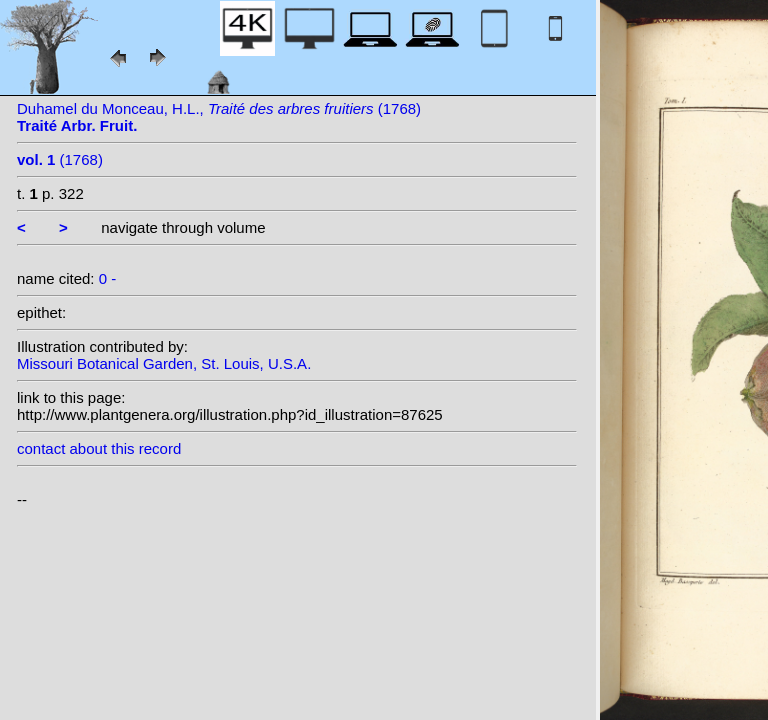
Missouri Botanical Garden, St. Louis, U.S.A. (164, 363)
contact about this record (99, 448)
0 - (108, 278)
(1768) (60, 159)
